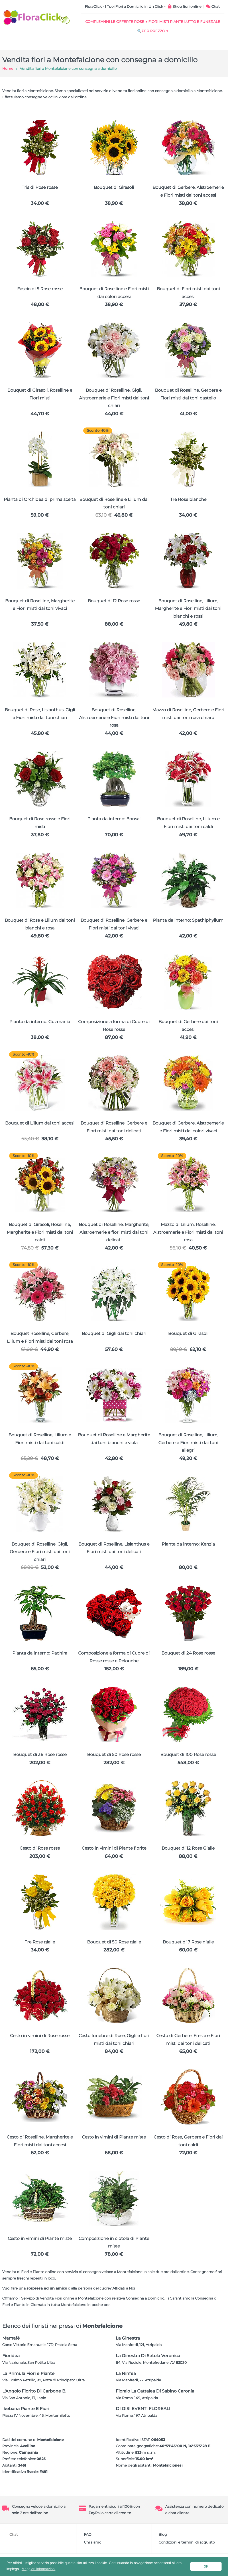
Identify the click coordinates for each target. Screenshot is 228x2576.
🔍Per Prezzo (172, 34)
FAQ (87, 2539)
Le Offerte (135, 23)
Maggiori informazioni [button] (38, 2569)
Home (7, 73)
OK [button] (206, 2566)
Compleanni (106, 23)
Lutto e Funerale (134, 34)
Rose (158, 23)
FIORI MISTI (182, 23)
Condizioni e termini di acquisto (187, 2547)
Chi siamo (92, 2547)
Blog (163, 2539)
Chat (213, 6)
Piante (205, 23)
